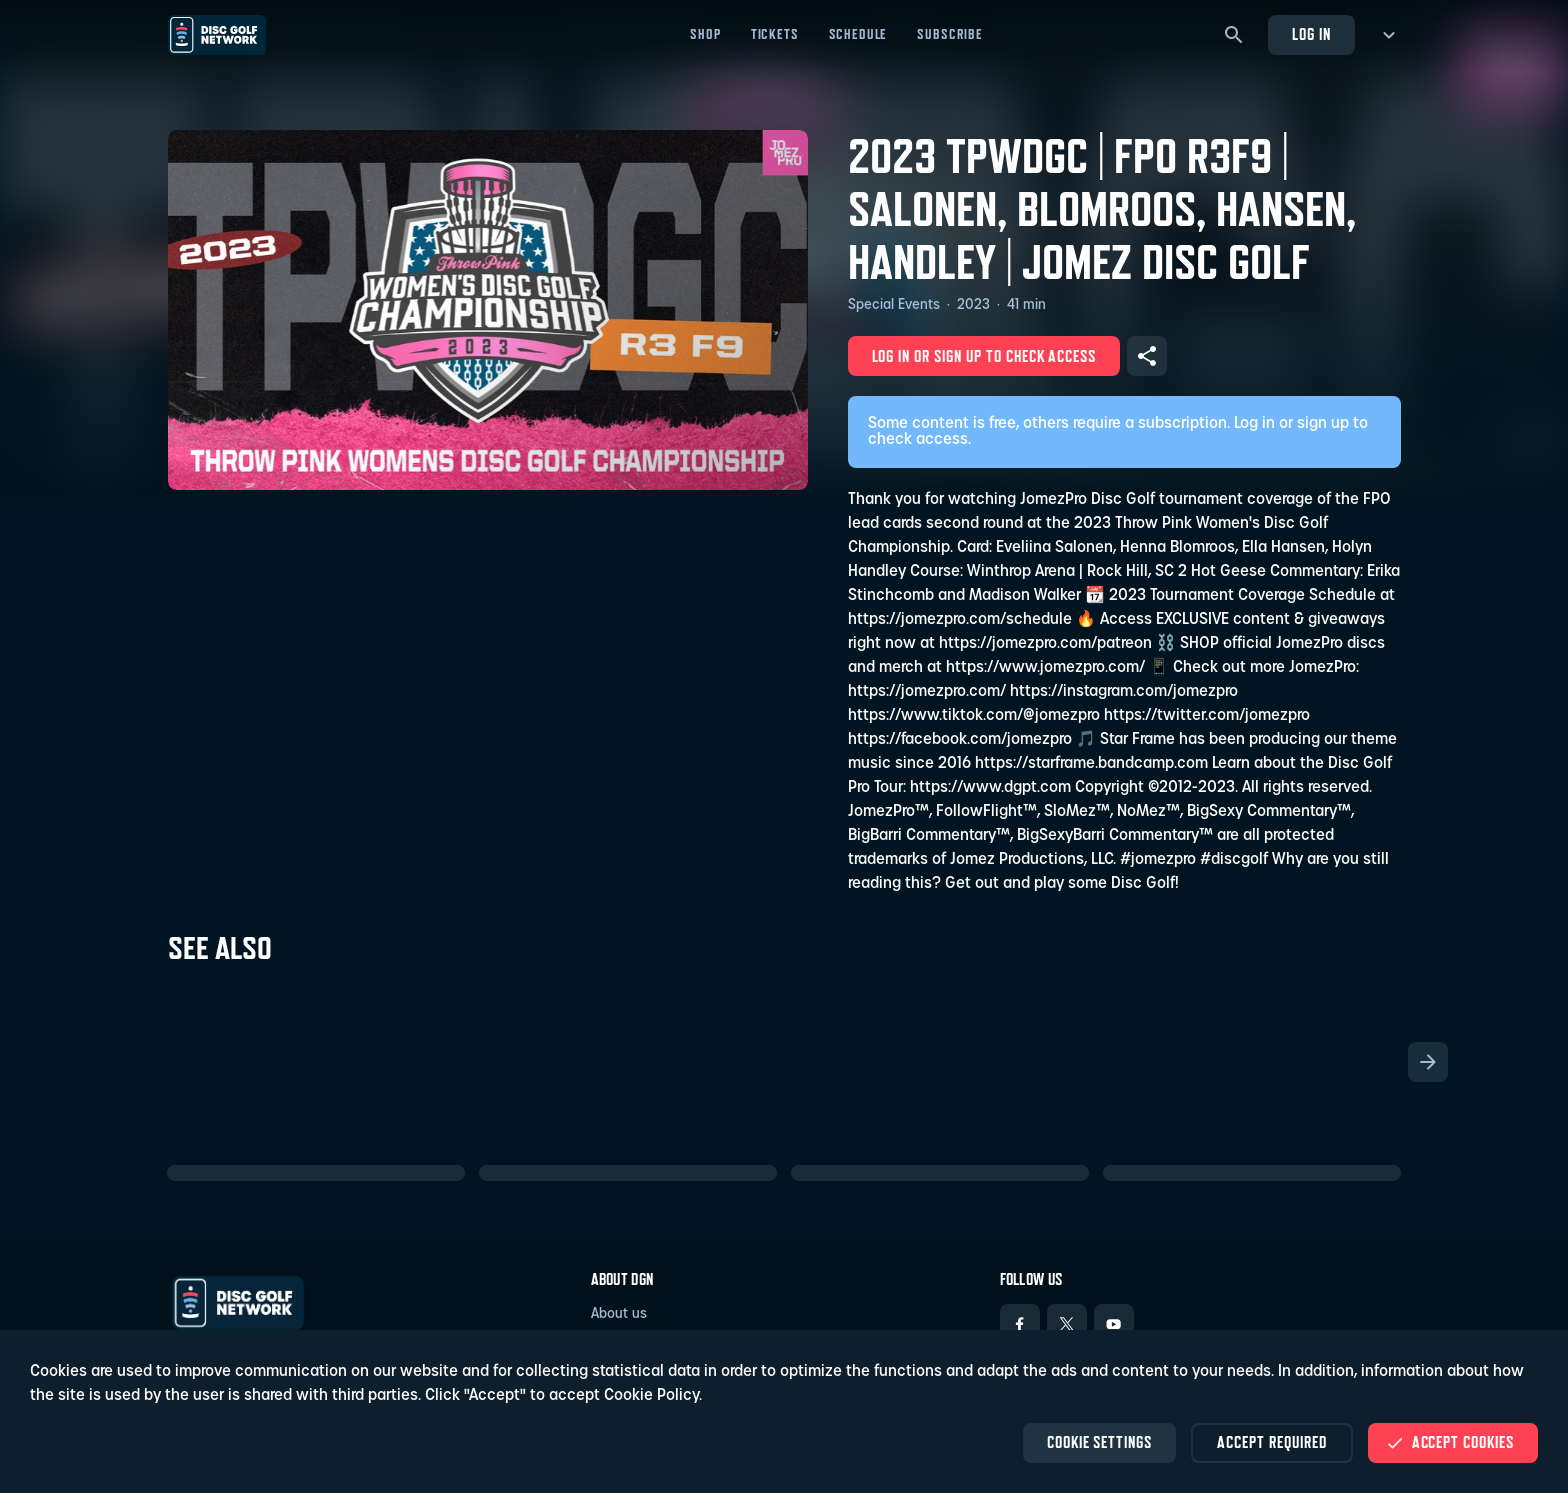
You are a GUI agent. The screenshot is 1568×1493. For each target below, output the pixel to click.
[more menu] (1385, 35)
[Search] (1234, 35)
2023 (973, 305)
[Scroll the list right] (1428, 1062)
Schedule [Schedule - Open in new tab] (1052, 34)
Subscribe (1145, 34)
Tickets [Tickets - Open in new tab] (970, 34)
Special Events (894, 305)
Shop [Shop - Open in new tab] (900, 34)
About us (619, 1314)
